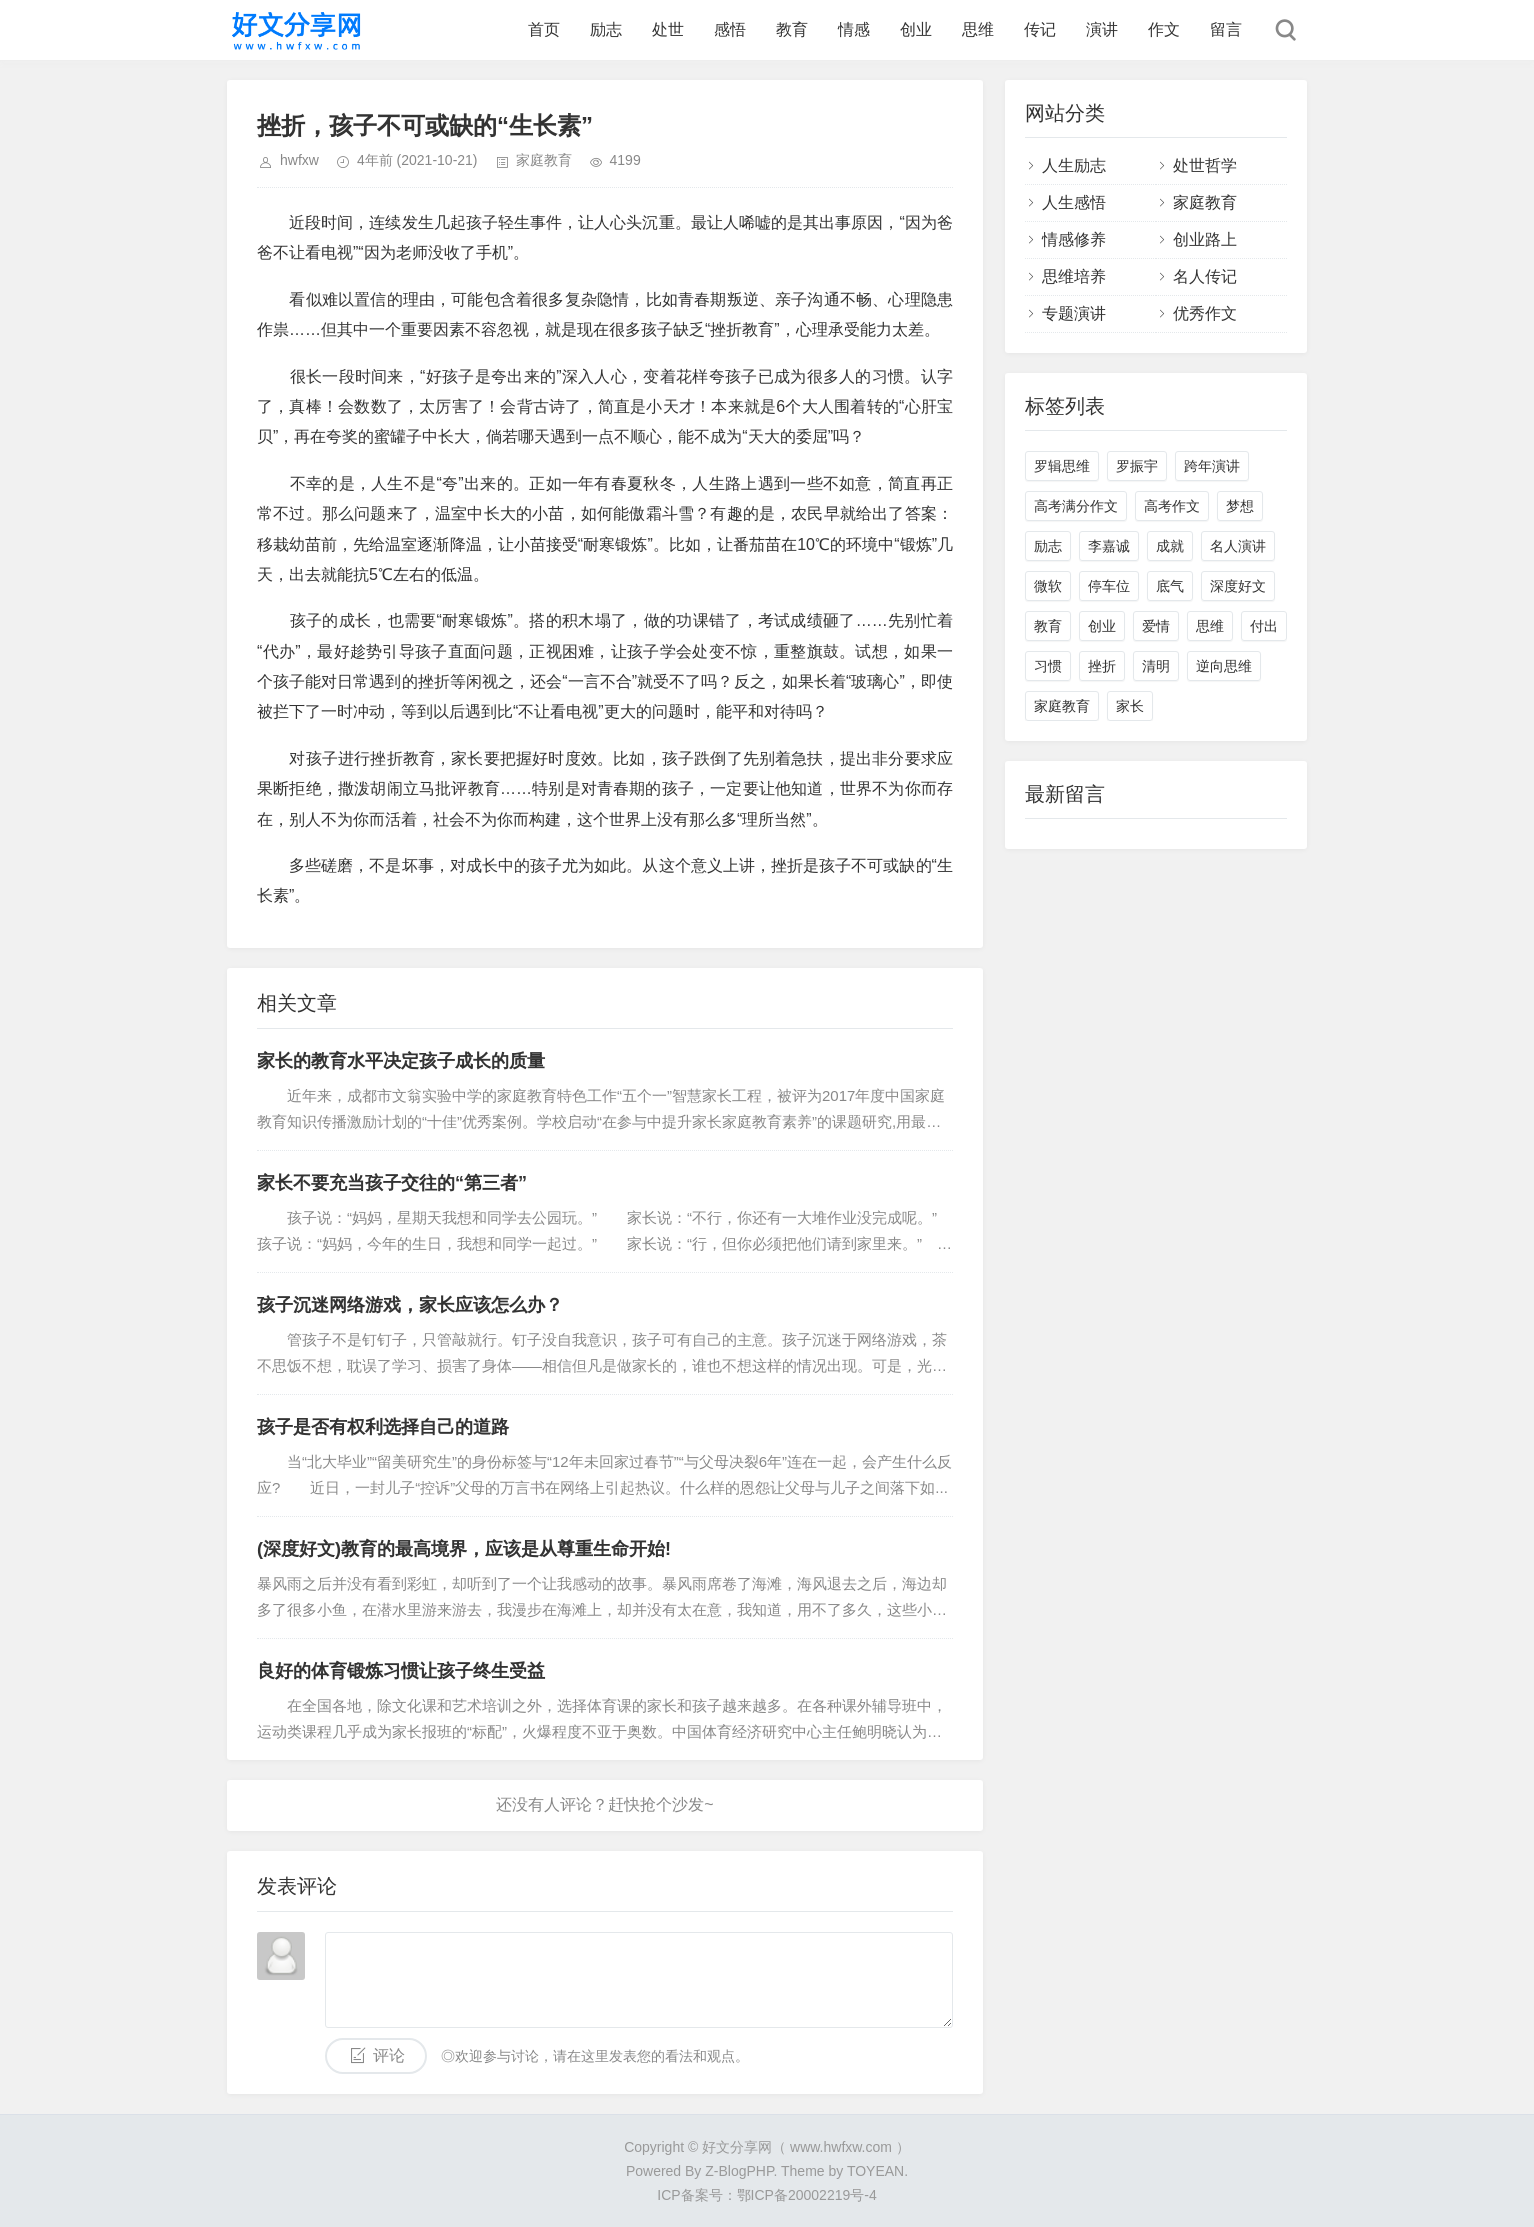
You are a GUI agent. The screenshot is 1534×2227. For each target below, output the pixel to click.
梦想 (1240, 506)
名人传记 (1205, 276)
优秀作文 (1205, 313)
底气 (1170, 586)
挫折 (1102, 666)
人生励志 (1074, 165)
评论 (389, 2055)
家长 (1130, 706)
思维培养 (1074, 276)
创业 (916, 29)
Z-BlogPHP (739, 2171)
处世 (668, 29)
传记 (1040, 29)
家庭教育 (544, 160)
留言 (1226, 29)
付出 (1264, 626)
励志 (606, 29)
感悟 (730, 29)
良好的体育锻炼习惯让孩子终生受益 (401, 1671)
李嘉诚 (1109, 546)
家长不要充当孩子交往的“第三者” (392, 1183)
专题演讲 (1074, 313)
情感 (854, 29)
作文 (1164, 29)
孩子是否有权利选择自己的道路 (383, 1427)
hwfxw (299, 160)
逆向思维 (1224, 666)
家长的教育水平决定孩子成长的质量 (401, 1061)
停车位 (1109, 586)
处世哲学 (1205, 165)
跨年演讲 (1212, 466)
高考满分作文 (1076, 506)
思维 (978, 29)
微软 (1048, 586)
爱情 (1156, 626)
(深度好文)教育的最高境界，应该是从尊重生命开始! (464, 1549)
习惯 (1048, 666)
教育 (792, 29)
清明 (1156, 666)
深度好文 (1238, 586)
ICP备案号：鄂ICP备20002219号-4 (766, 2195)
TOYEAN (875, 2171)
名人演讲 (1238, 546)
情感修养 (1074, 239)
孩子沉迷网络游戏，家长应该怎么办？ (410, 1305)
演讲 (1102, 29)
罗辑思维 (1062, 466)
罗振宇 (1137, 466)
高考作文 (1172, 506)
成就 (1170, 546)
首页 (544, 29)
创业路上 (1205, 239)
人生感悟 (1074, 202)
